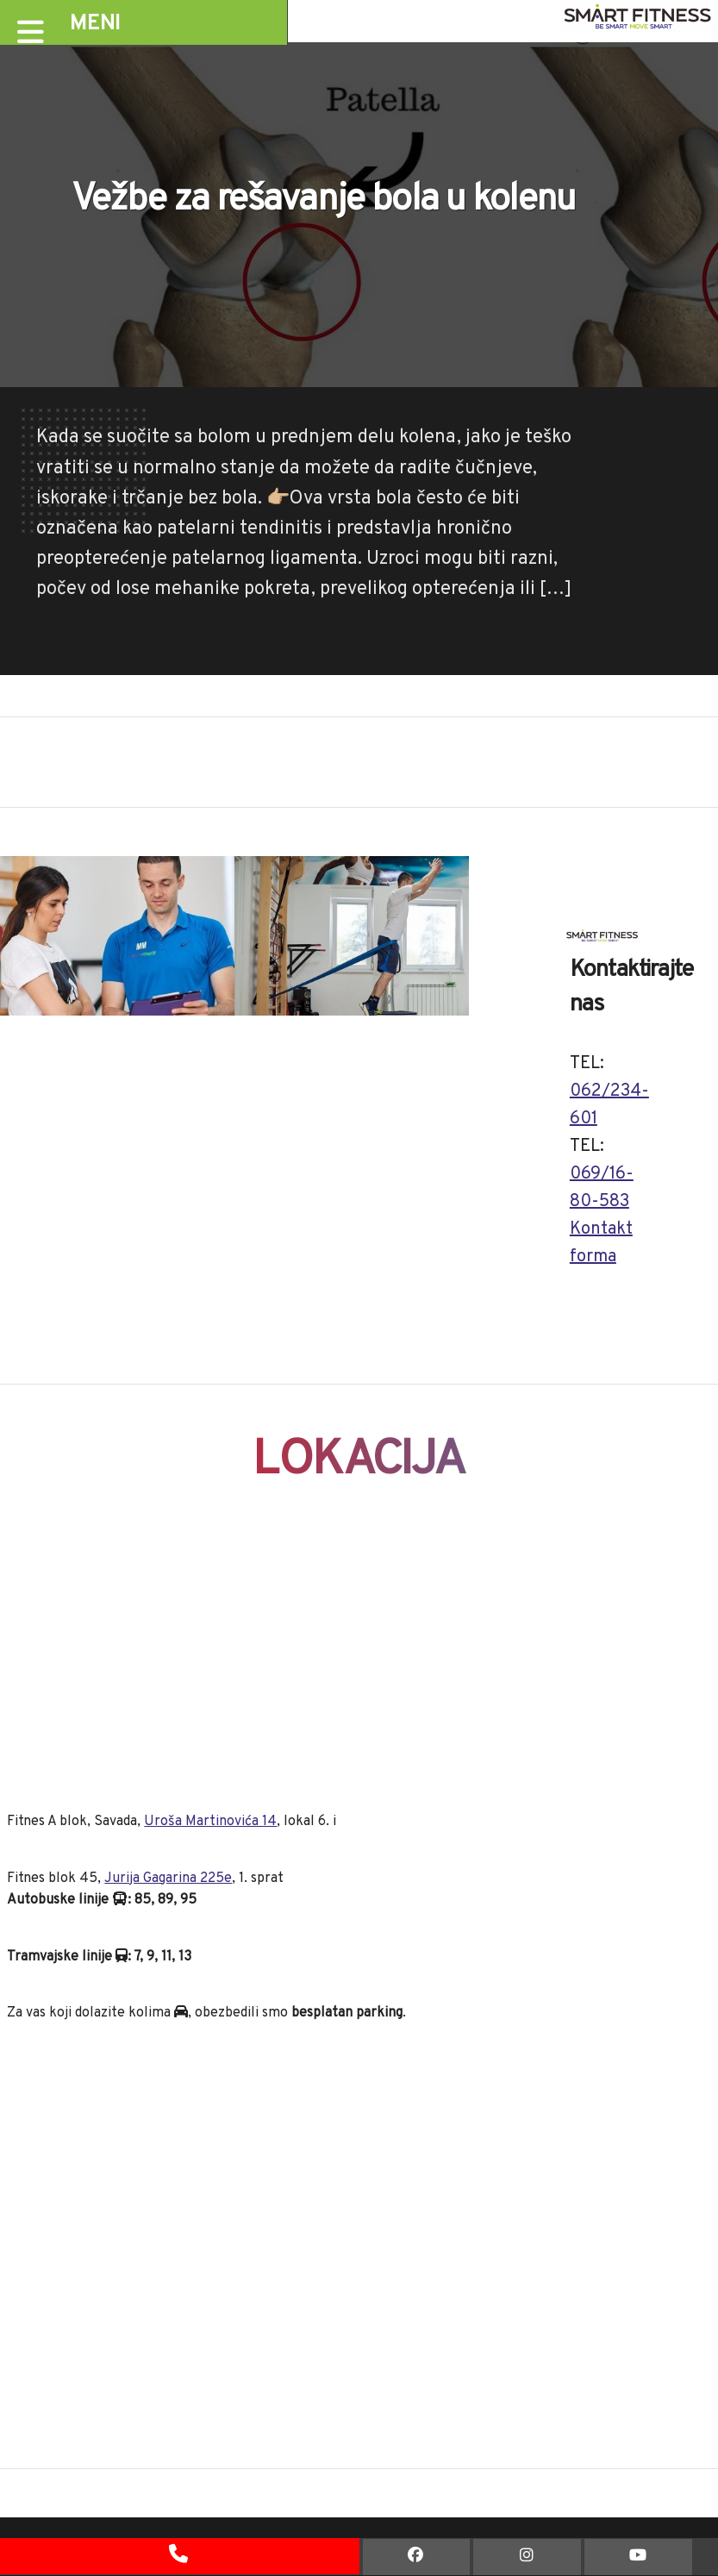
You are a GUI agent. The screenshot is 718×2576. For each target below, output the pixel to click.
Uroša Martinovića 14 (210, 1821)
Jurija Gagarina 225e (168, 1878)
